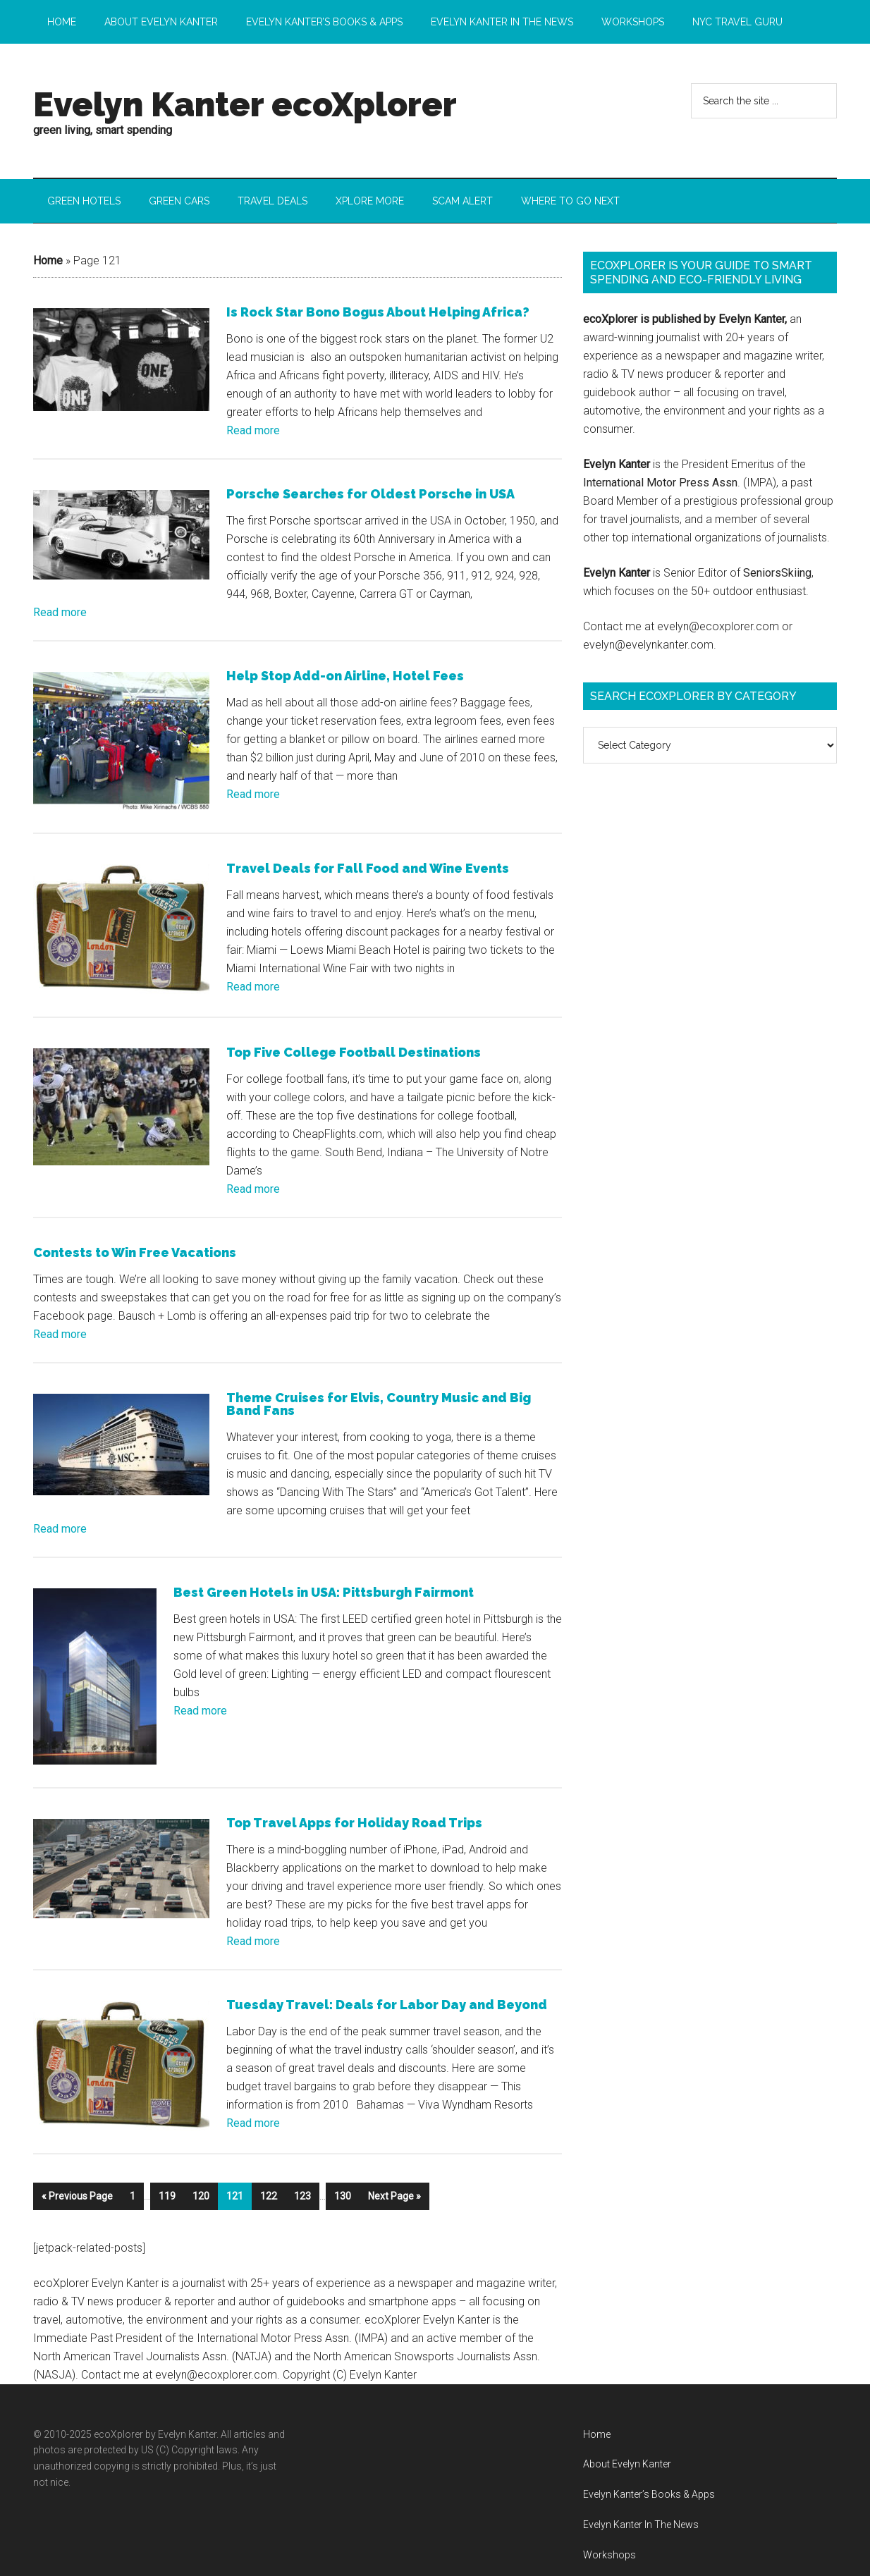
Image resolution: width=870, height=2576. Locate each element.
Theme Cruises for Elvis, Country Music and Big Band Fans (378, 1401)
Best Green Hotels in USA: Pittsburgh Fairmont (323, 1589)
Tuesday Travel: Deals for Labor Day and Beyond (386, 1999)
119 (167, 2189)
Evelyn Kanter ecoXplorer (245, 104)
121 (234, 2189)
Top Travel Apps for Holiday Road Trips (354, 1817)
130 (342, 2189)
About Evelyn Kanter (627, 2456)
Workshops (609, 2547)
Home (48, 262)
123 (302, 2189)
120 (200, 2189)
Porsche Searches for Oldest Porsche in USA (370, 495)
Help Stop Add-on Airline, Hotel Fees (345, 677)
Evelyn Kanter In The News (641, 2516)
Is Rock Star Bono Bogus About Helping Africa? (377, 313)
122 (268, 2189)
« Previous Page (77, 2189)
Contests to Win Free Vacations (134, 1249)
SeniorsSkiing (777, 573)
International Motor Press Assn (660, 483)
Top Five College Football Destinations (353, 1049)
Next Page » (394, 2189)
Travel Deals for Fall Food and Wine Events (367, 867)
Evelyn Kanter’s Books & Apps (649, 2486)
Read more (253, 431)
